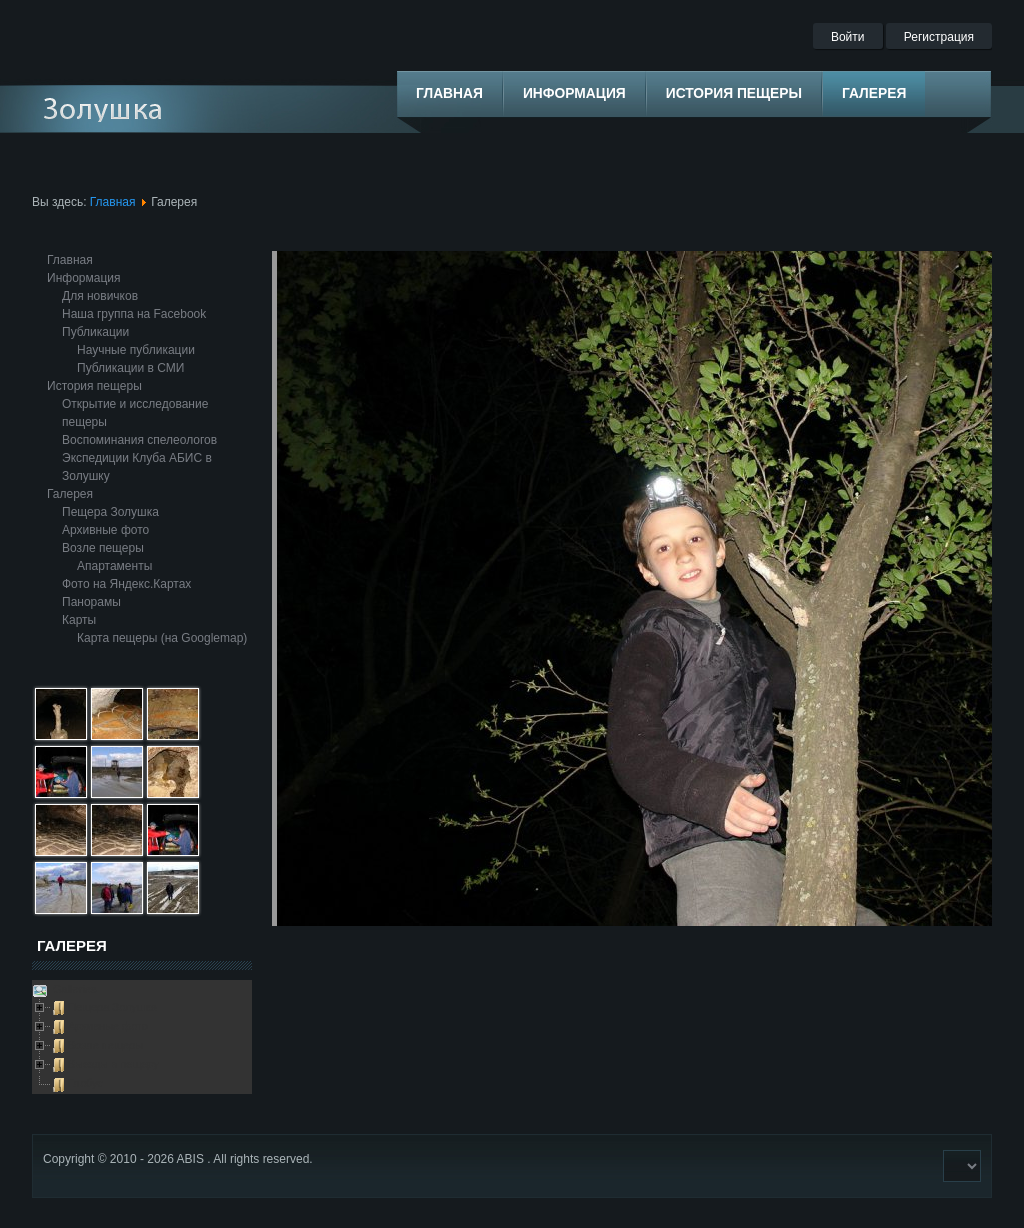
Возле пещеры (103, 548)
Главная (113, 202)
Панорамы (91, 602)
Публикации (95, 332)
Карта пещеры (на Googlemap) (162, 638)
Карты (79, 620)
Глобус (85, 1083)
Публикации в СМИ (130, 368)
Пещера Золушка (110, 512)
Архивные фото (105, 530)
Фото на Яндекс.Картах (126, 584)
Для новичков (100, 296)
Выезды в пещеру (113, 1064)
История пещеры (94, 386)
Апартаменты (114, 566)
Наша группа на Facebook (134, 314)
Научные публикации (136, 350)
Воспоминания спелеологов (139, 440)
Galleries (73, 989)
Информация (83, 278)
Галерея (70, 494)
